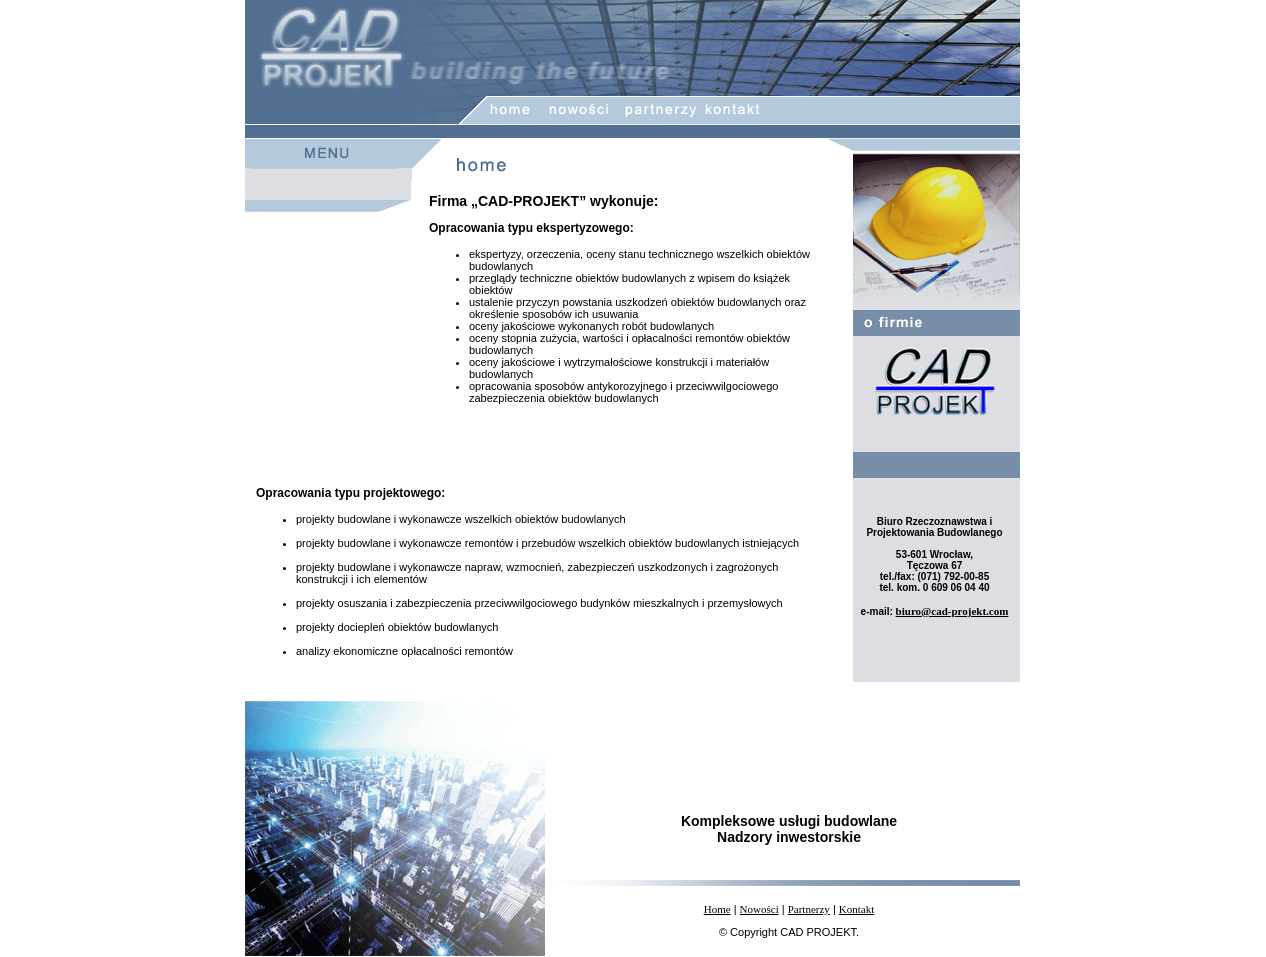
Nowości (759, 909)
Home (717, 909)
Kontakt (856, 909)
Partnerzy (809, 909)
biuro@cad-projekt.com (952, 611)
